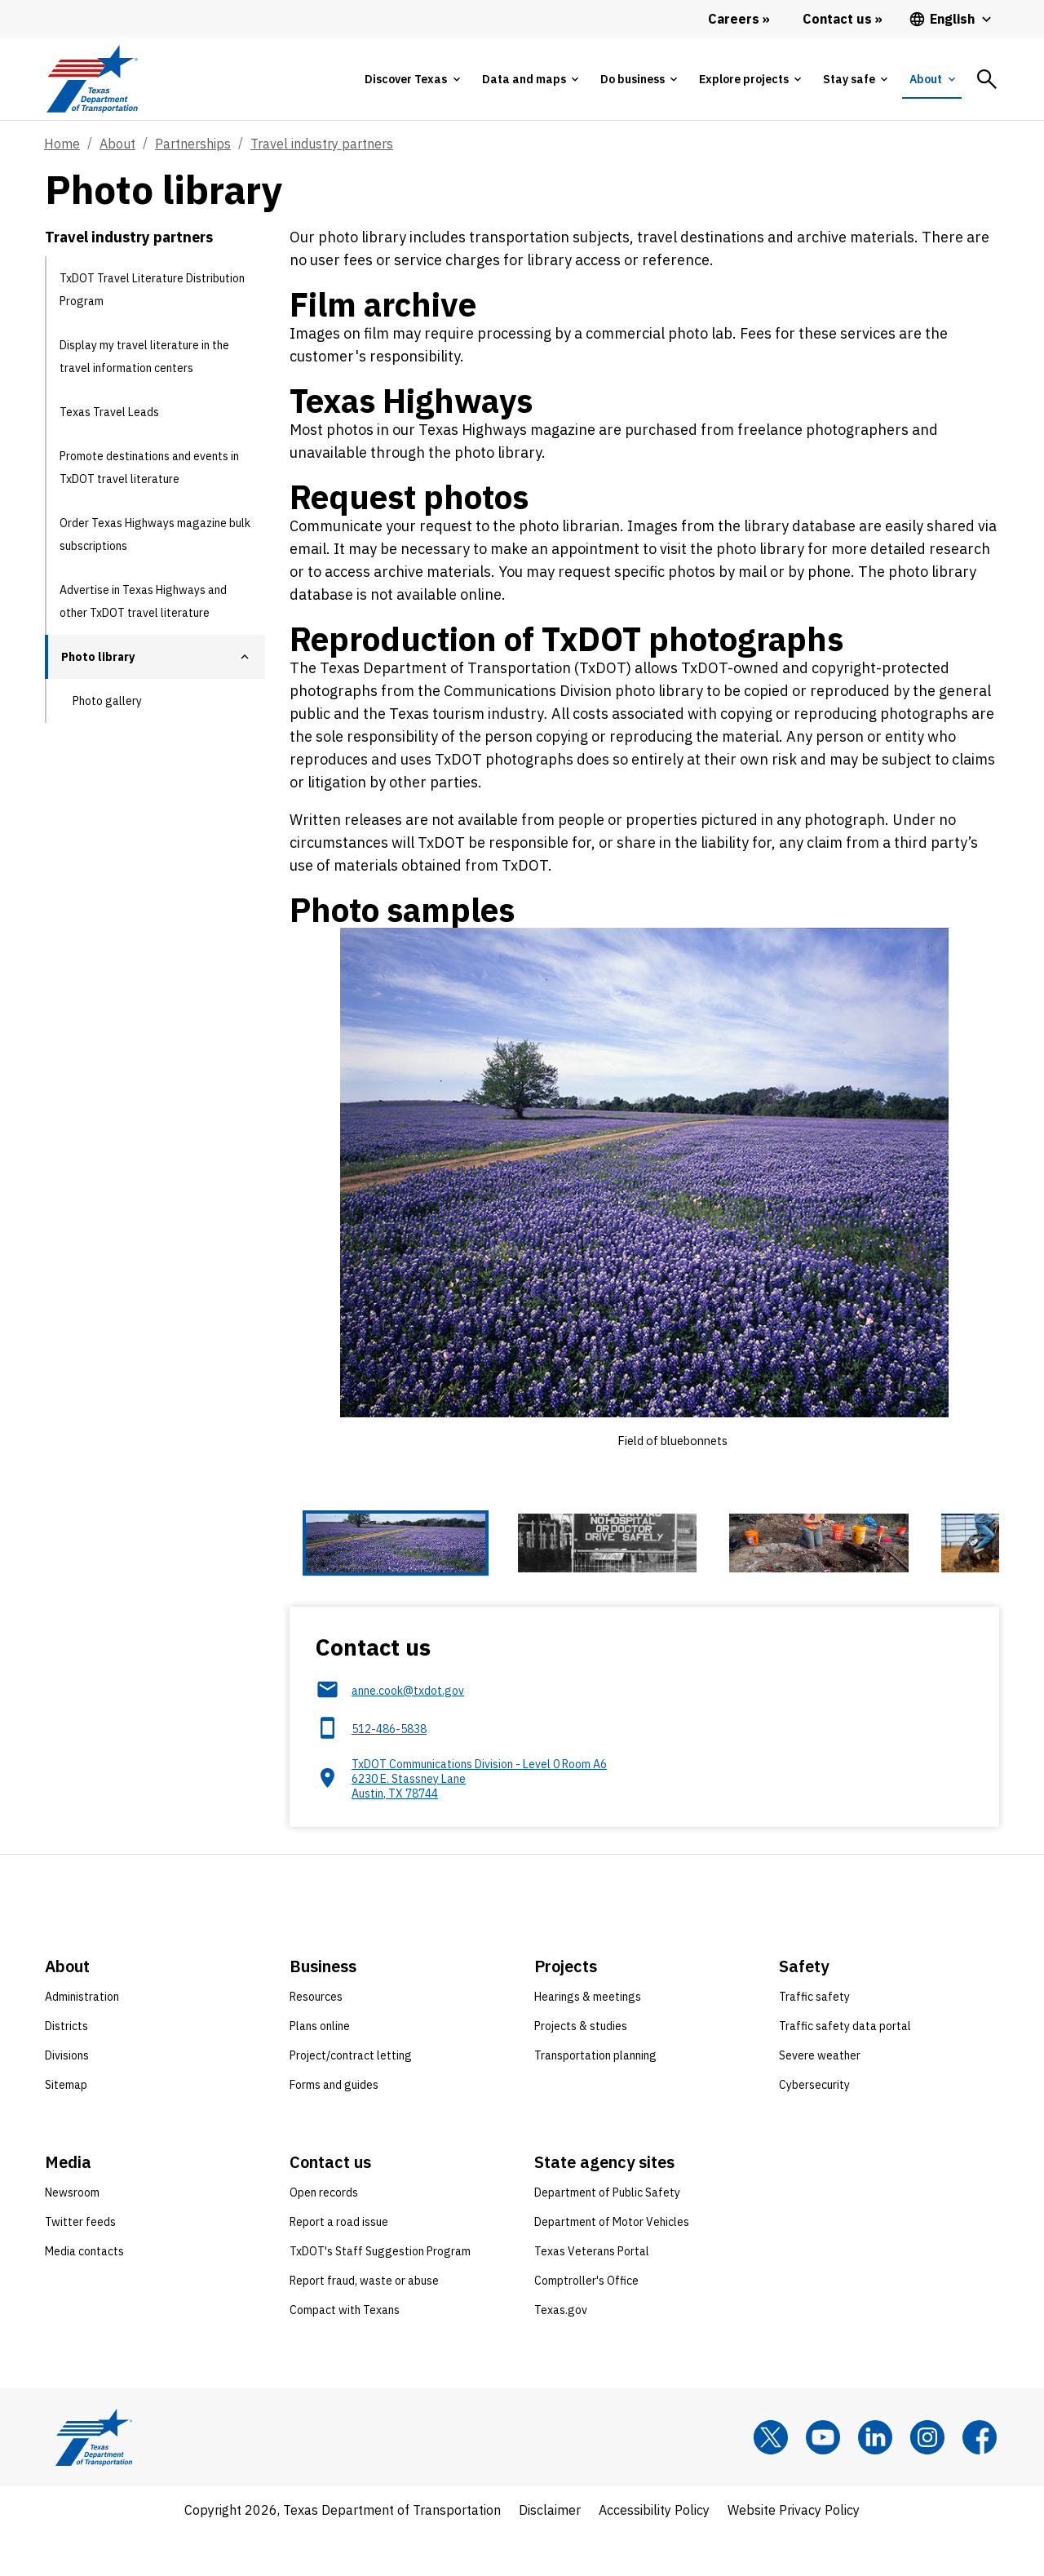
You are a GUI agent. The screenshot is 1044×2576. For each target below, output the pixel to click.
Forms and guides (334, 2127)
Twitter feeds (80, 2264)
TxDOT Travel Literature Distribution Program (152, 289)
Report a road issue (339, 2264)
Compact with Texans (345, 2352)
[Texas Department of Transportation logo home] (92, 79)
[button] (244, 657)
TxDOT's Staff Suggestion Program (380, 2293)
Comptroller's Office (586, 2323)
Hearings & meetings (587, 2039)
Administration (82, 2039)
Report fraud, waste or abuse (364, 2323)
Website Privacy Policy (794, 2552)
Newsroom (72, 2235)
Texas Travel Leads (109, 412)
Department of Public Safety (607, 2235)
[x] (771, 2480)
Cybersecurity (814, 2127)
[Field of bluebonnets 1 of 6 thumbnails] (352, 1565)
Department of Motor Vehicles (611, 2264)
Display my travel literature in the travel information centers (144, 356)
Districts (66, 2068)
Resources (316, 2039)
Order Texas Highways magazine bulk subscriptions (155, 534)
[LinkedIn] (875, 2480)
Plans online (320, 2068)
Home (62, 143)
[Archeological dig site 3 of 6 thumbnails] (603, 1565)
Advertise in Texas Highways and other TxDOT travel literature (143, 601)
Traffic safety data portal (845, 2068)
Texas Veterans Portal (591, 2293)
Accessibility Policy (654, 2552)
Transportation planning (595, 2098)
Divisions (67, 2098)
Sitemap (66, 2127)
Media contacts (84, 2293)
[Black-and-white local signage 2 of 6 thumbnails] (477, 1565)
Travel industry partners (321, 143)
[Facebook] (979, 2480)
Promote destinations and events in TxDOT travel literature (149, 467)
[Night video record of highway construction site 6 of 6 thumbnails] (980, 1565)
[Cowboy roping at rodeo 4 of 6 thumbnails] (729, 1565)
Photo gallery (107, 701)
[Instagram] (927, 2480)
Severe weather (819, 2098)
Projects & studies (580, 2068)
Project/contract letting (351, 2098)
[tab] (412, 79)
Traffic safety (814, 2039)
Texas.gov (560, 2352)
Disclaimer (550, 2552)
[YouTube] (823, 2480)
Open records (324, 2235)
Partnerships (193, 143)
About (117, 143)
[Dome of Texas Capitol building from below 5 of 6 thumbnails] (854, 1565)
